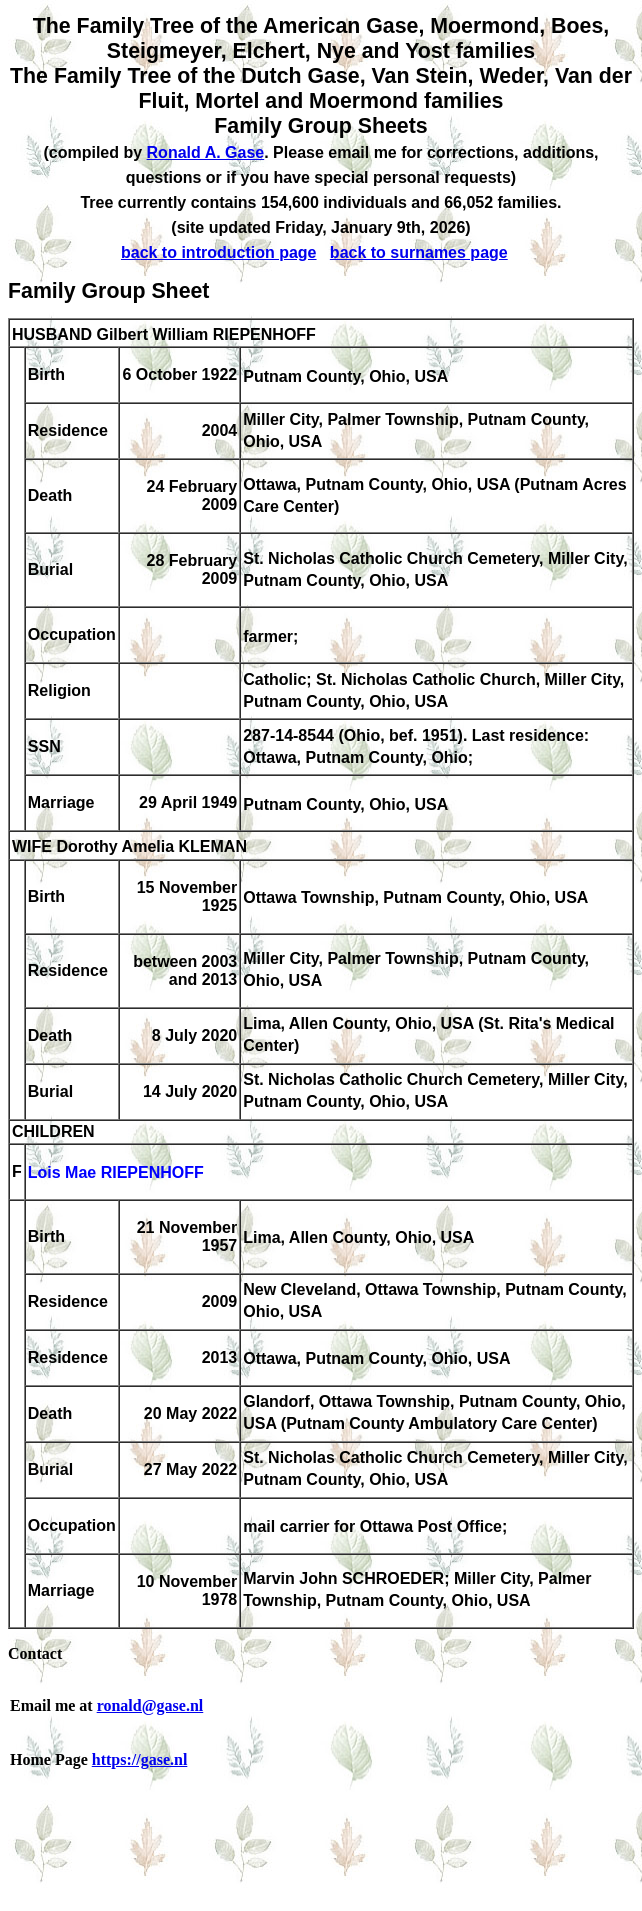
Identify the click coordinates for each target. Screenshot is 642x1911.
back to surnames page (419, 252)
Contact (35, 1653)
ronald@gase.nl (150, 1705)
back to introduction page (219, 252)
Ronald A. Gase (206, 152)
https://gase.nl (140, 1759)
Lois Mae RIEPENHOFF (116, 1173)
